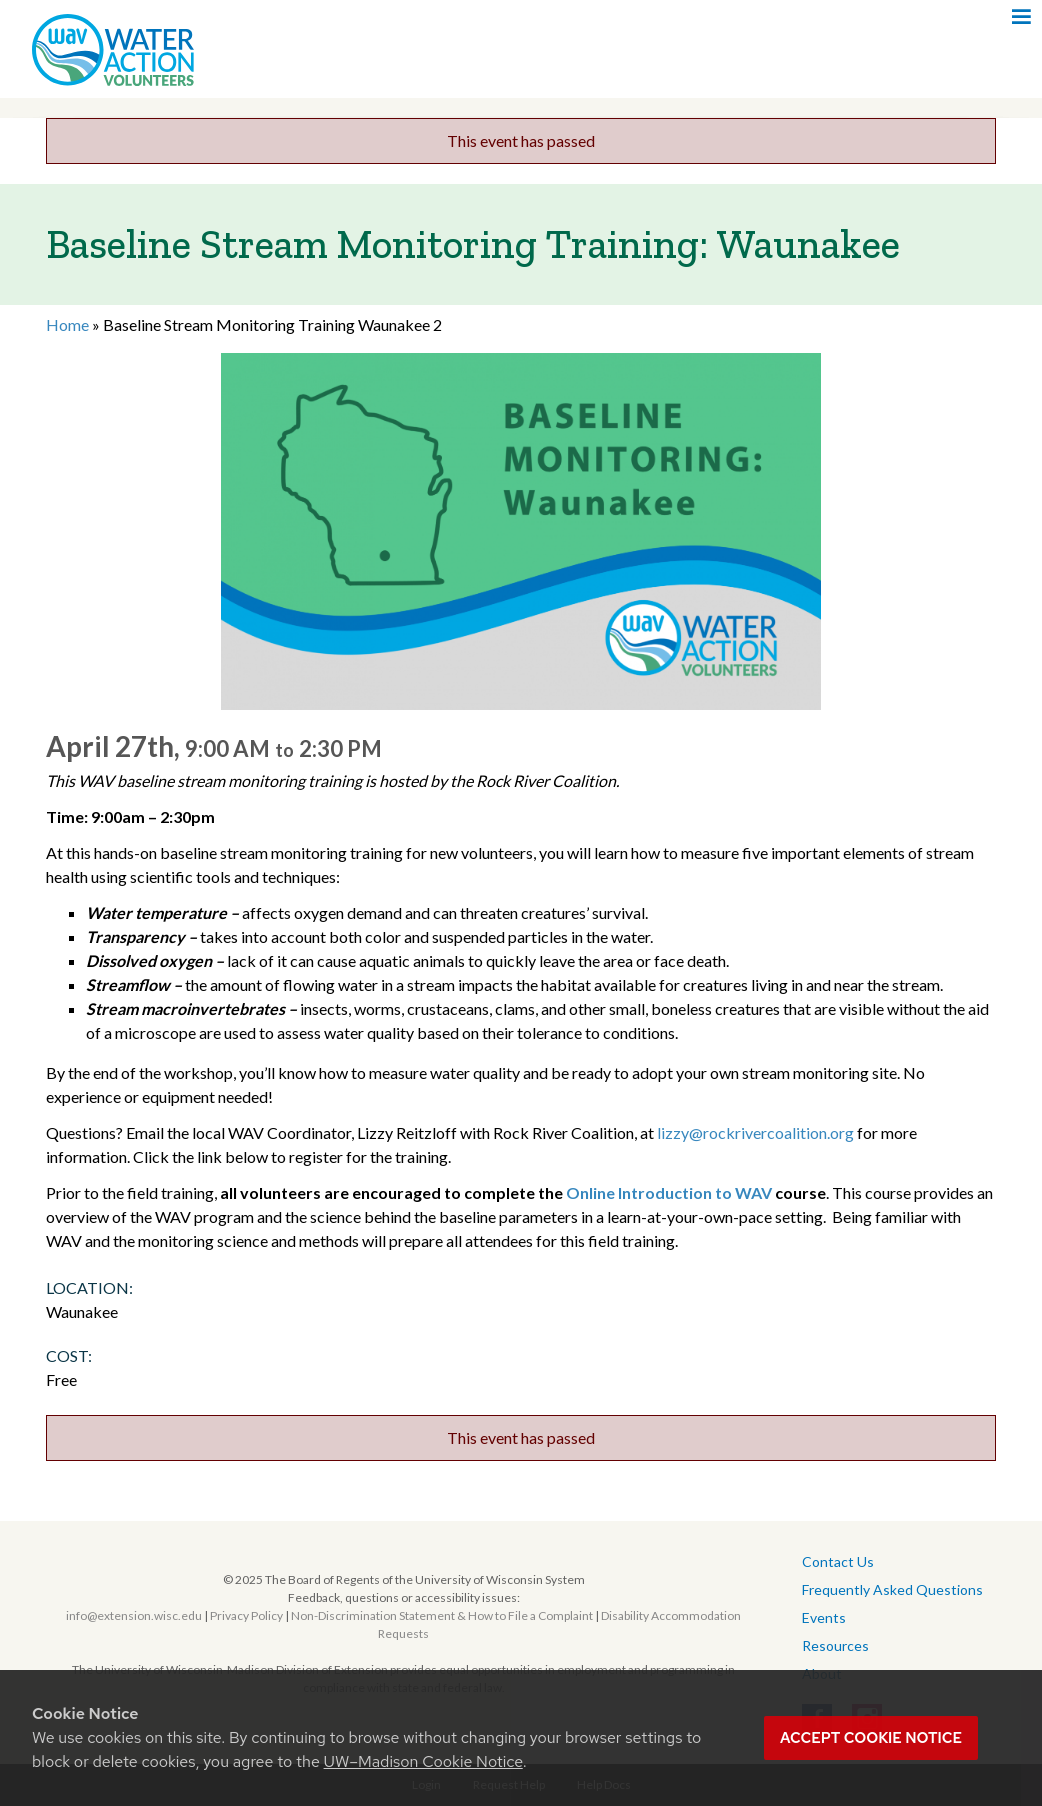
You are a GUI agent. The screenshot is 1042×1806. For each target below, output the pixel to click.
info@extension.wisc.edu (134, 1615)
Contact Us (838, 1561)
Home (67, 324)
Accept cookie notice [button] (871, 1738)
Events (824, 1617)
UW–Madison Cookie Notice (423, 1761)
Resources (835, 1645)
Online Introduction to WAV (670, 1192)
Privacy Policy (246, 1615)
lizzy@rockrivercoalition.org (755, 1132)
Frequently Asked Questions (892, 1589)
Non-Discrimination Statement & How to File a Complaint (442, 1615)
